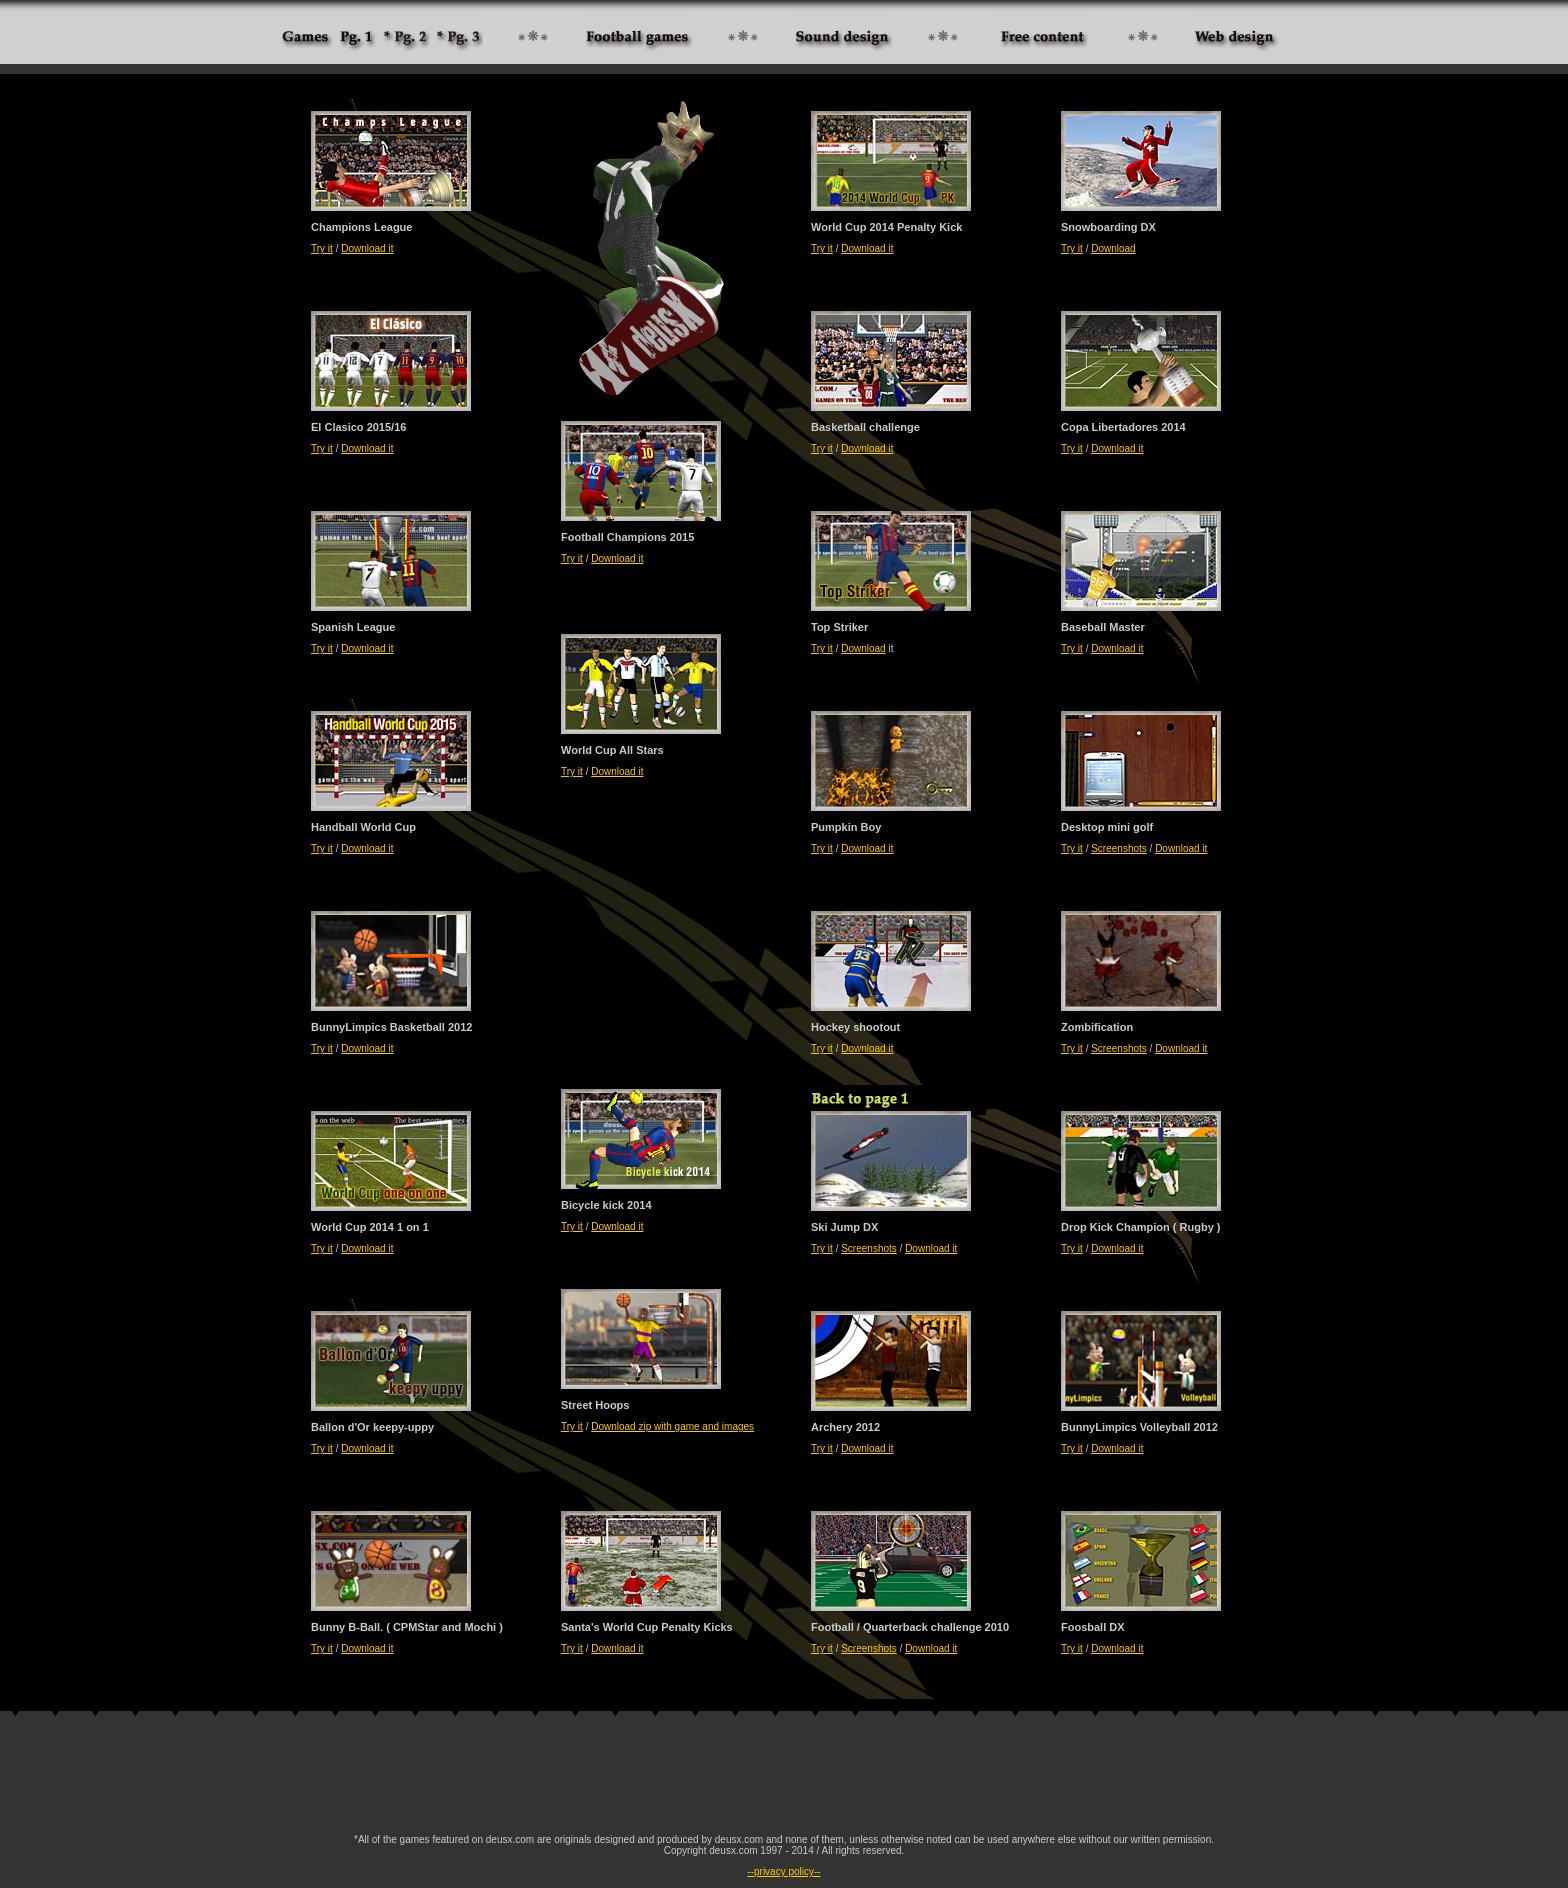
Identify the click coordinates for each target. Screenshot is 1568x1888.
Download (1113, 248)
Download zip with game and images (672, 1426)
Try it (322, 248)
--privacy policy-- (783, 1871)
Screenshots (1119, 848)
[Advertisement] (784, 1778)
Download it (367, 248)
